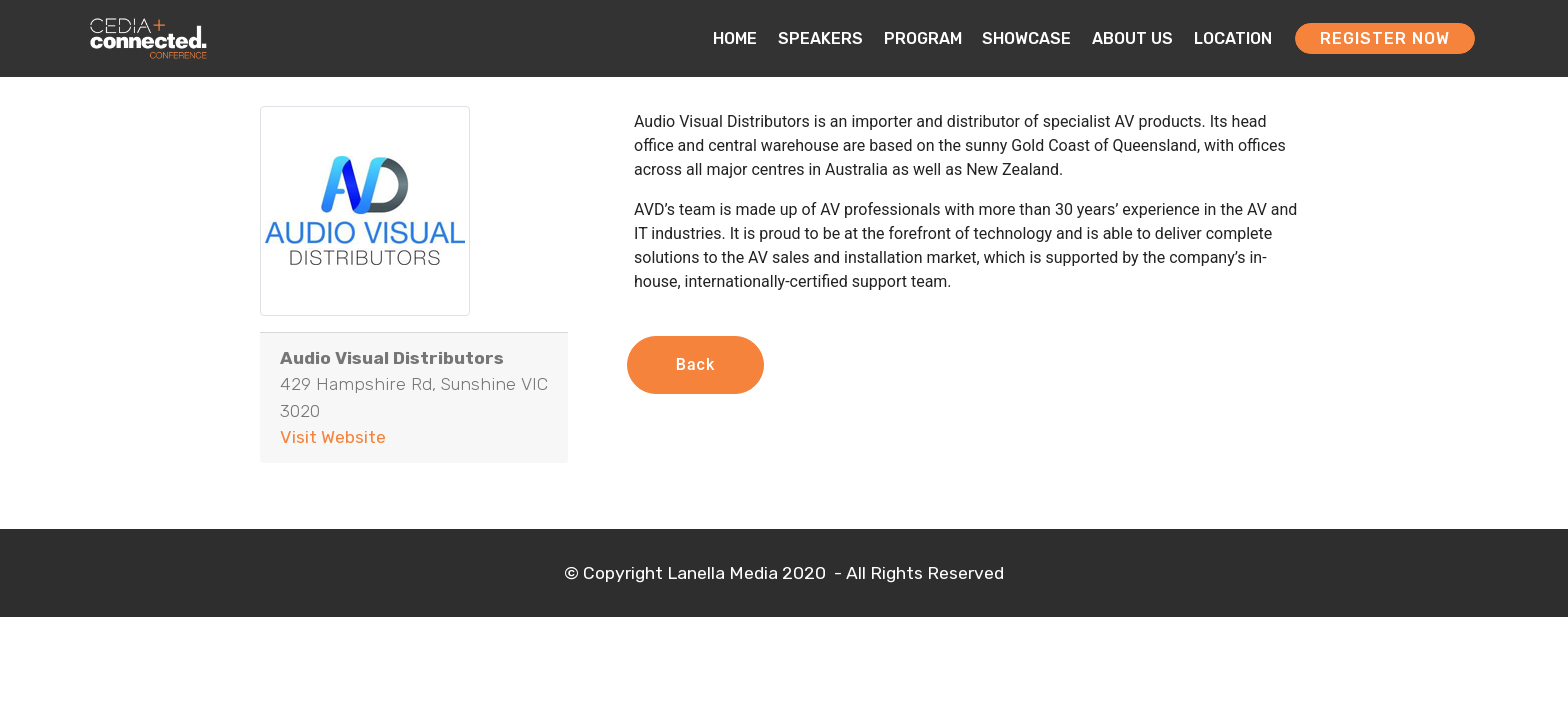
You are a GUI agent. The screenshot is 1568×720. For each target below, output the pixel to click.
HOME (735, 38)
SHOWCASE (1026, 38)
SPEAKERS (820, 38)
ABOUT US (1132, 38)
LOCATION (1233, 38)
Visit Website (333, 437)
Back (695, 364)
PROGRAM (923, 38)
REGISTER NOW (1385, 38)
